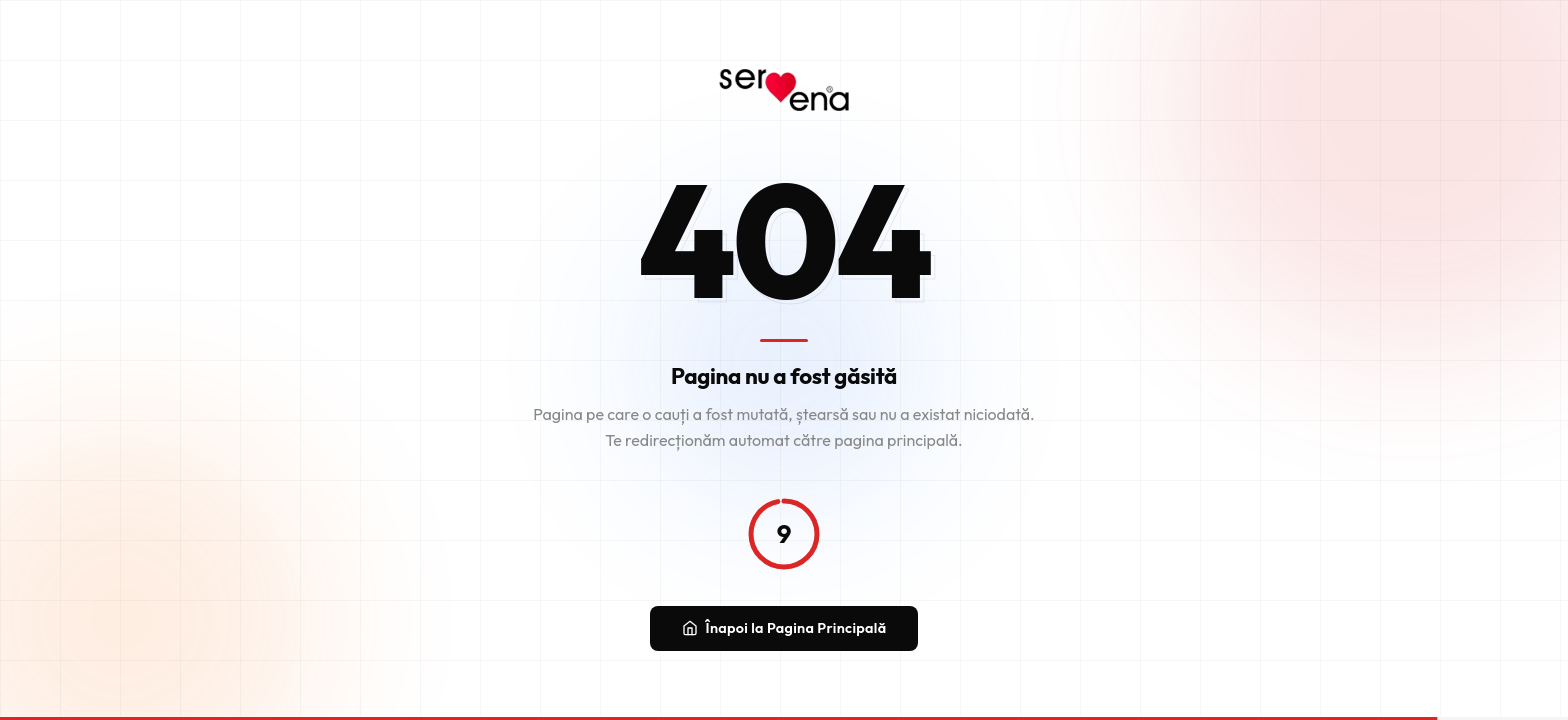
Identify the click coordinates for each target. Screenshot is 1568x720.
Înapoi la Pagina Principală (784, 631)
